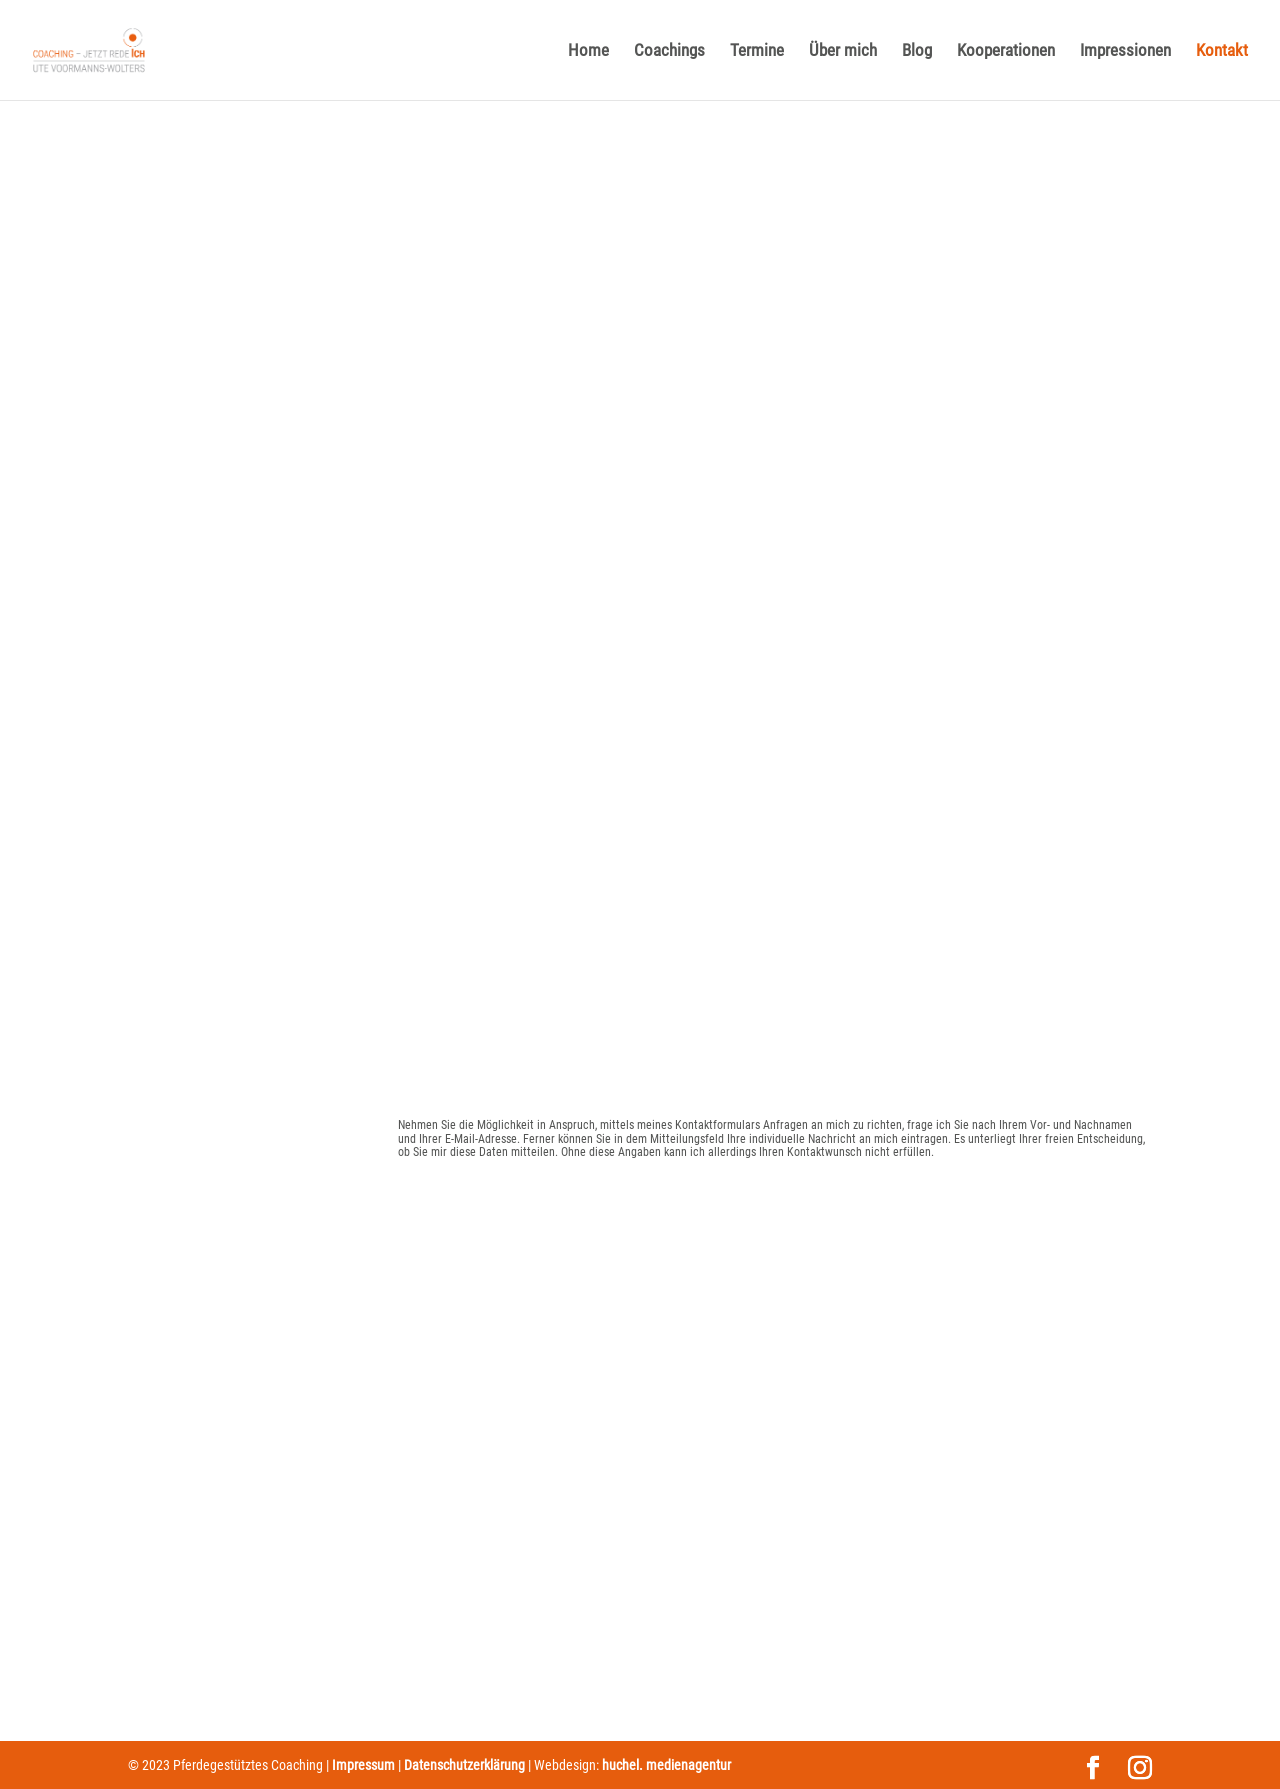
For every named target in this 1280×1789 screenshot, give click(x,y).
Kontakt (1222, 51)
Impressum (363, 1765)
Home (588, 51)
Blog (917, 51)
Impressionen (1125, 51)
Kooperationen (1006, 51)
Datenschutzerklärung (464, 1765)
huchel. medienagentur (666, 1765)
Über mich (843, 51)
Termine (757, 51)
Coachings (669, 51)
